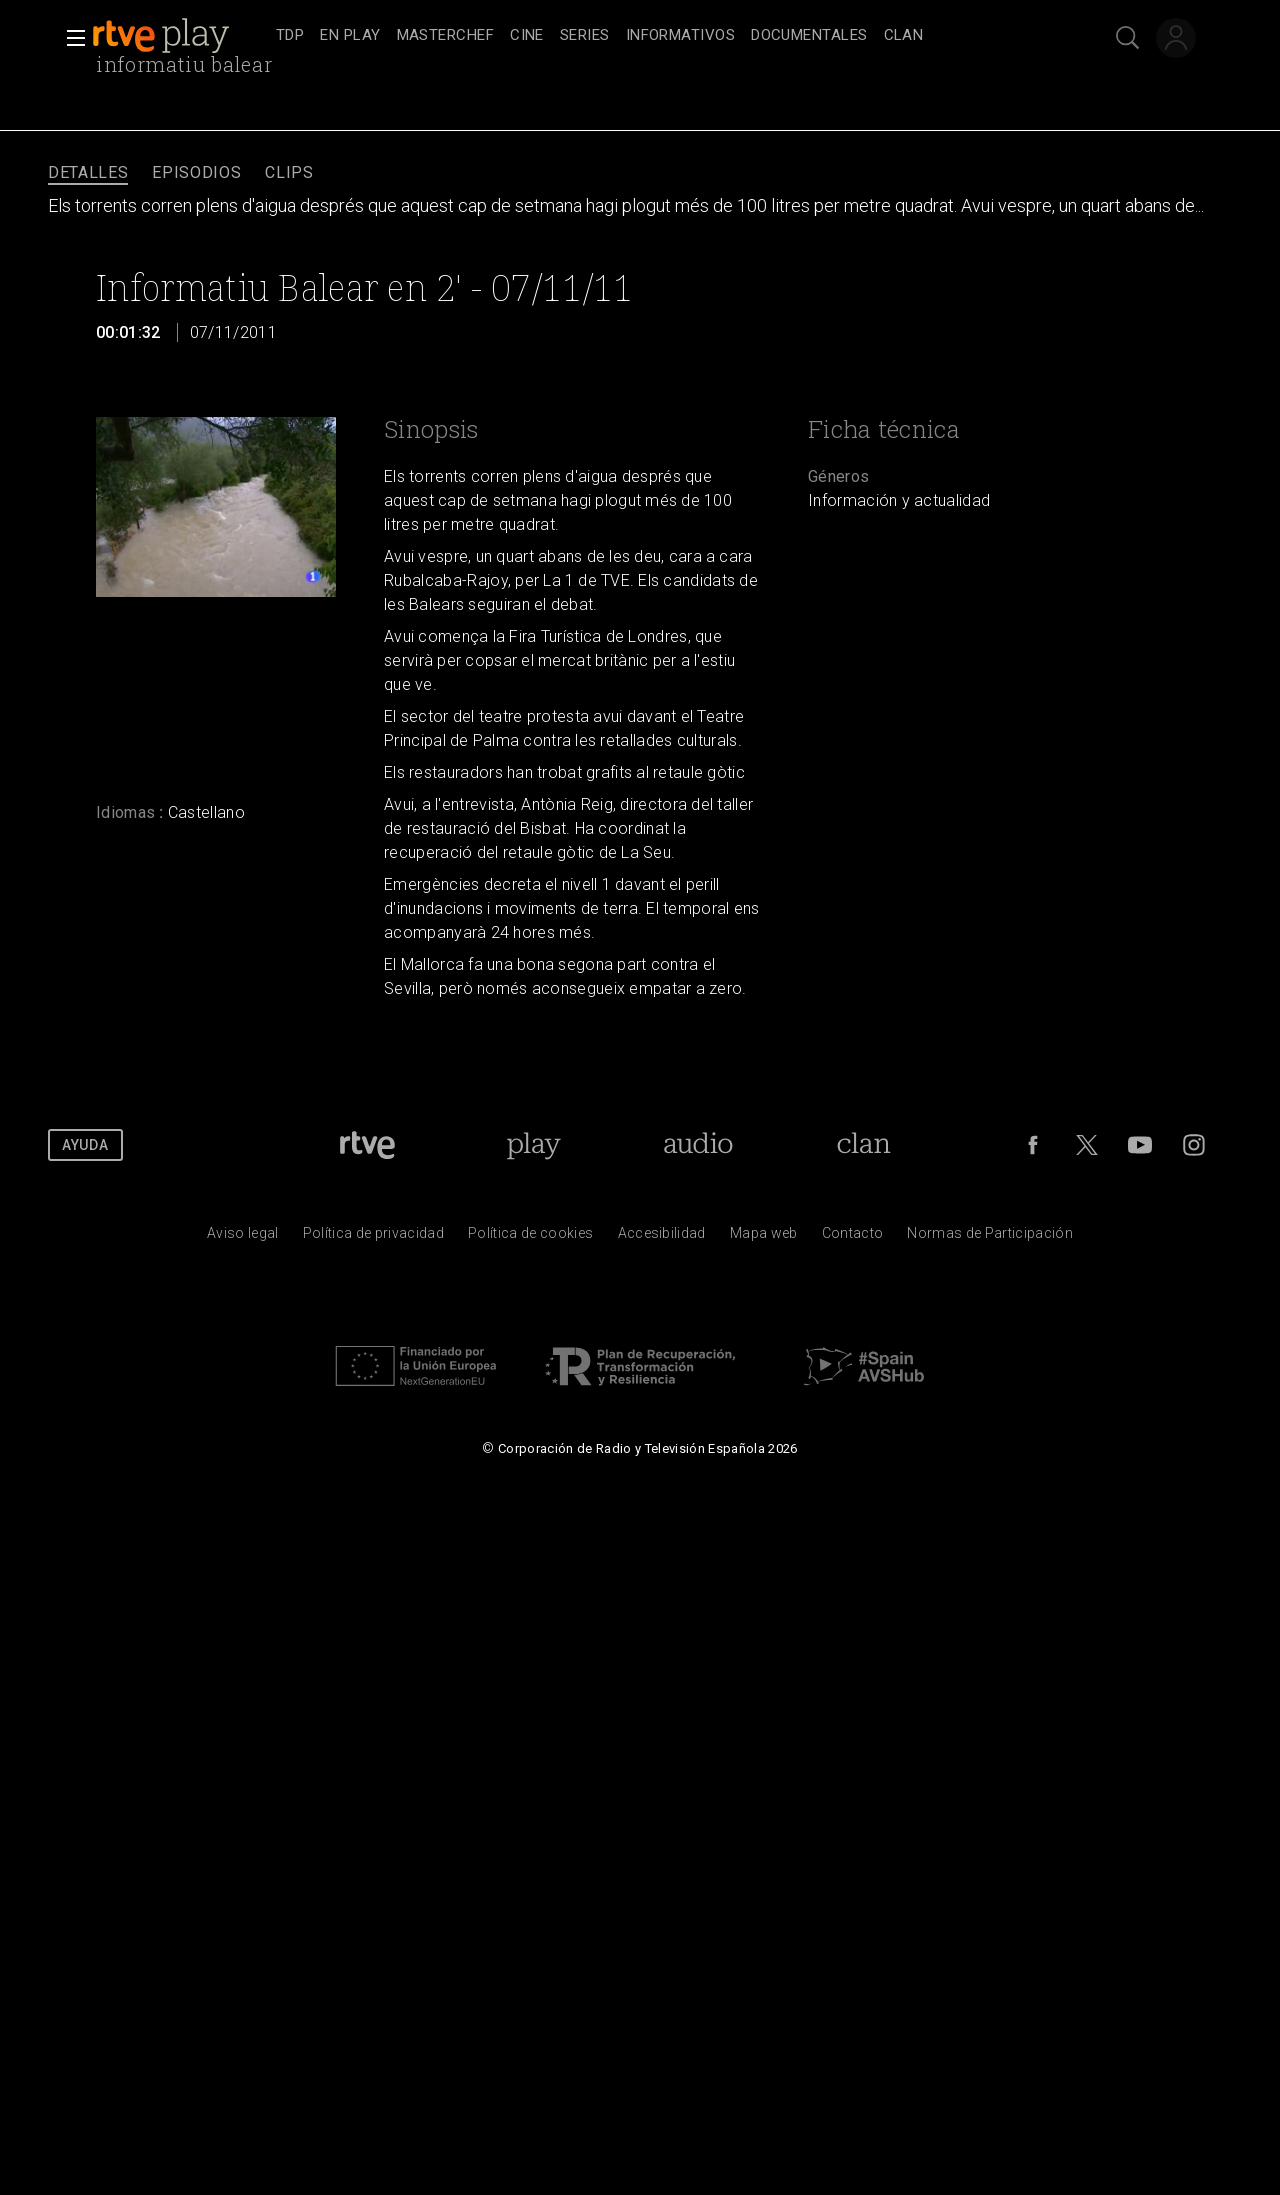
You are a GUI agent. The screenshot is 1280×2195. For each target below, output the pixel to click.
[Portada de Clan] (864, 1145)
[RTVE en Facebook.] (1033, 1145)
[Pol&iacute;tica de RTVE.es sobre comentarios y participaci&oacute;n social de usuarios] (990, 1238)
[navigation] (662, 36)
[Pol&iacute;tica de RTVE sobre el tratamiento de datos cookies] (530, 1238)
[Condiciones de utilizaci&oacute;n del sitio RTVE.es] (243, 1238)
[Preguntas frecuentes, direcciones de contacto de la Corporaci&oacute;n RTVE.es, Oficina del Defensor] (853, 1238)
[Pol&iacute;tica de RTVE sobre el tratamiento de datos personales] (373, 1238)
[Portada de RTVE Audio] (698, 1145)
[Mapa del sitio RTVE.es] (764, 1238)
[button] (70, 38)
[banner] (180, 36)
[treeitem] (290, 36)
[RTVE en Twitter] (1087, 1145)
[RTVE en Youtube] (1140, 1145)
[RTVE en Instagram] (1194, 1145)
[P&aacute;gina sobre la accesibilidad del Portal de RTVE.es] (662, 1238)
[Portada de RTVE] (367, 1145)
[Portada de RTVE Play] (533, 1145)
